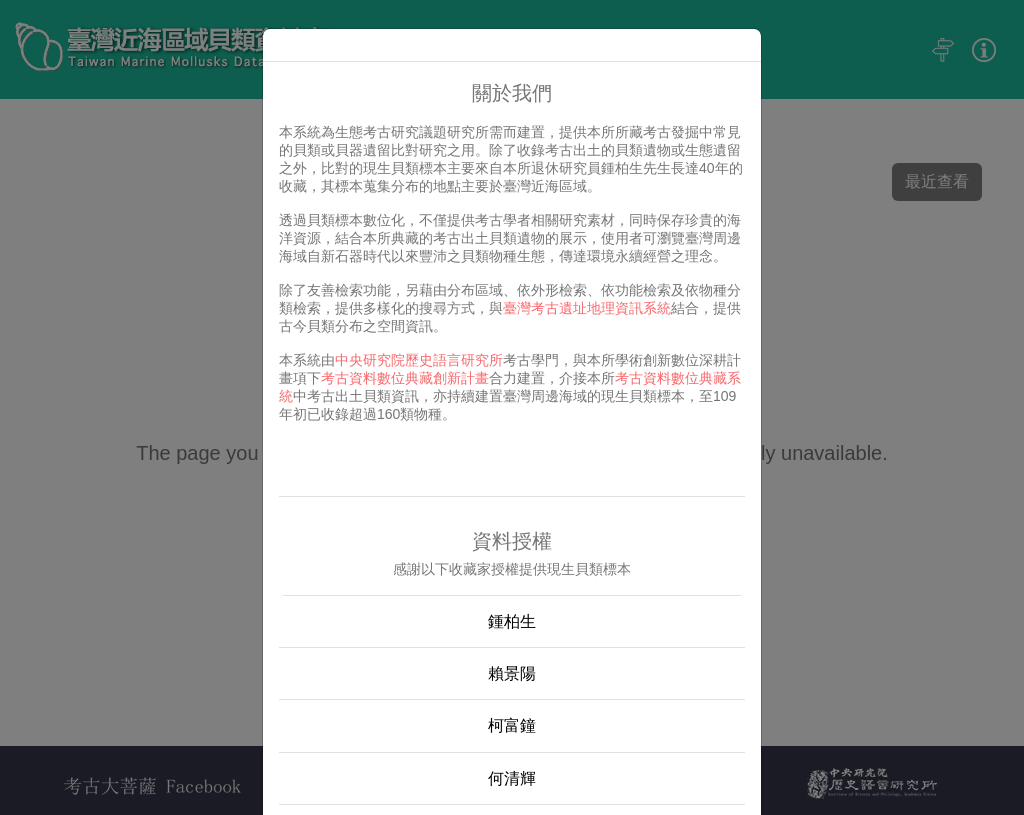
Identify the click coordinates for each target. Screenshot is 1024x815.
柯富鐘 (512, 725)
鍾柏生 (512, 621)
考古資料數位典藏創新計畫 (405, 378)
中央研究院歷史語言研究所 (419, 360)
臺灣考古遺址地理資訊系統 (587, 308)
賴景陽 (512, 673)
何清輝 (512, 778)
